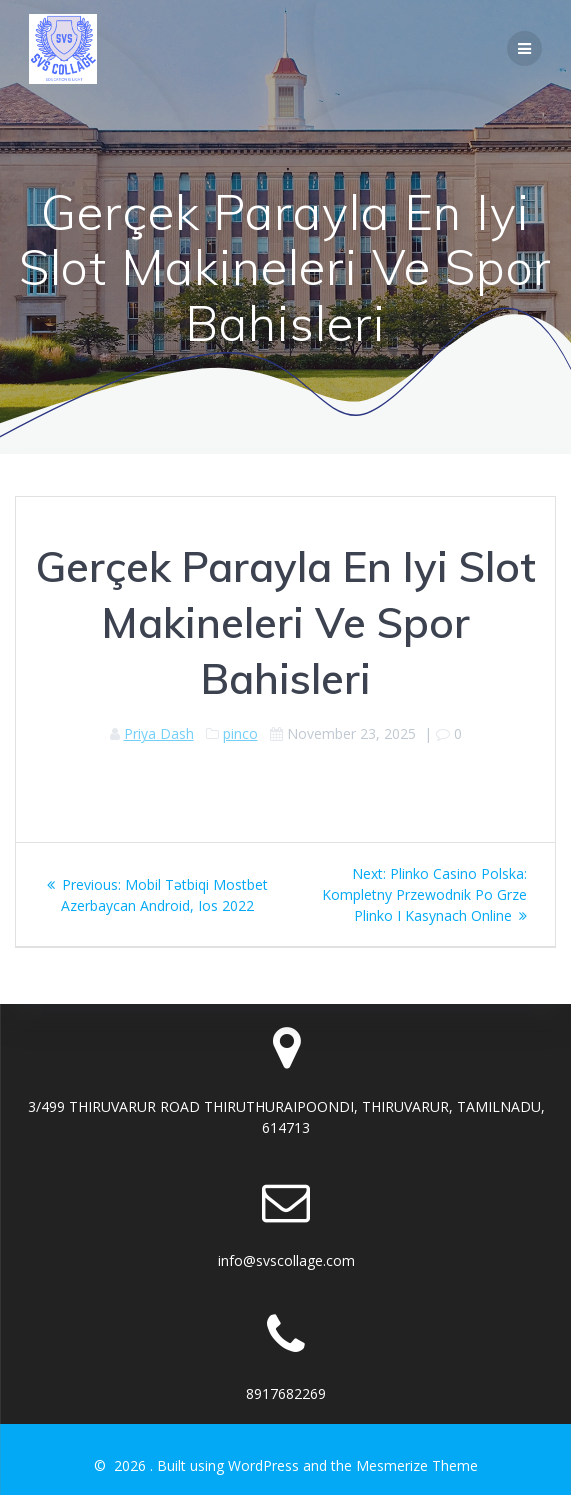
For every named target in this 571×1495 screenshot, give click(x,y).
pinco (240, 733)
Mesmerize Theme (417, 1465)
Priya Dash (159, 733)
